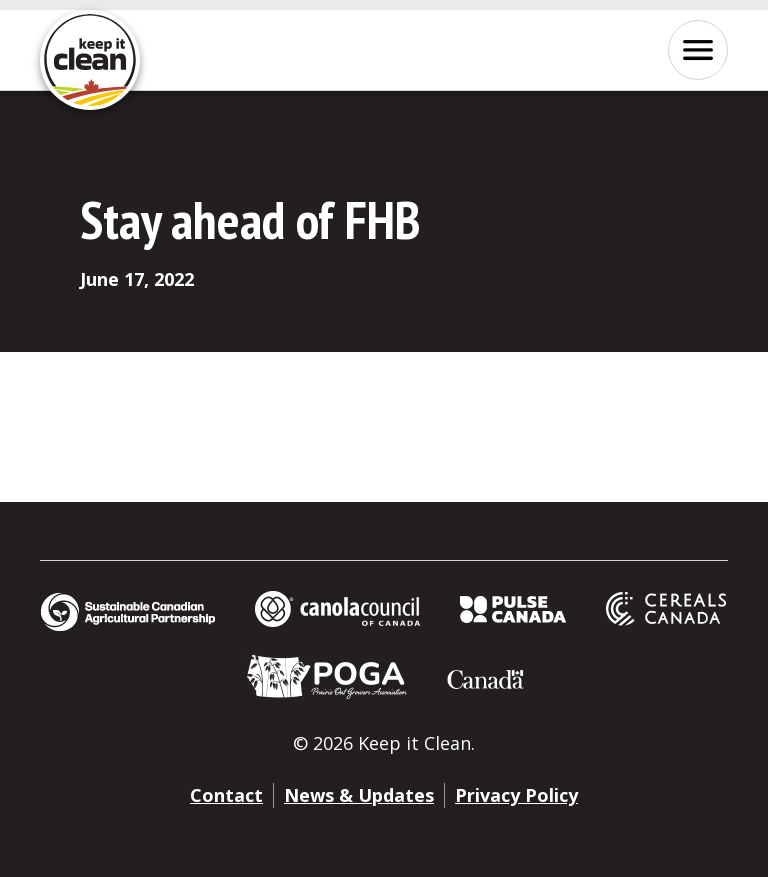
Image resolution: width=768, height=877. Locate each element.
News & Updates (359, 795)
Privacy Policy (516, 795)
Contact (226, 795)
